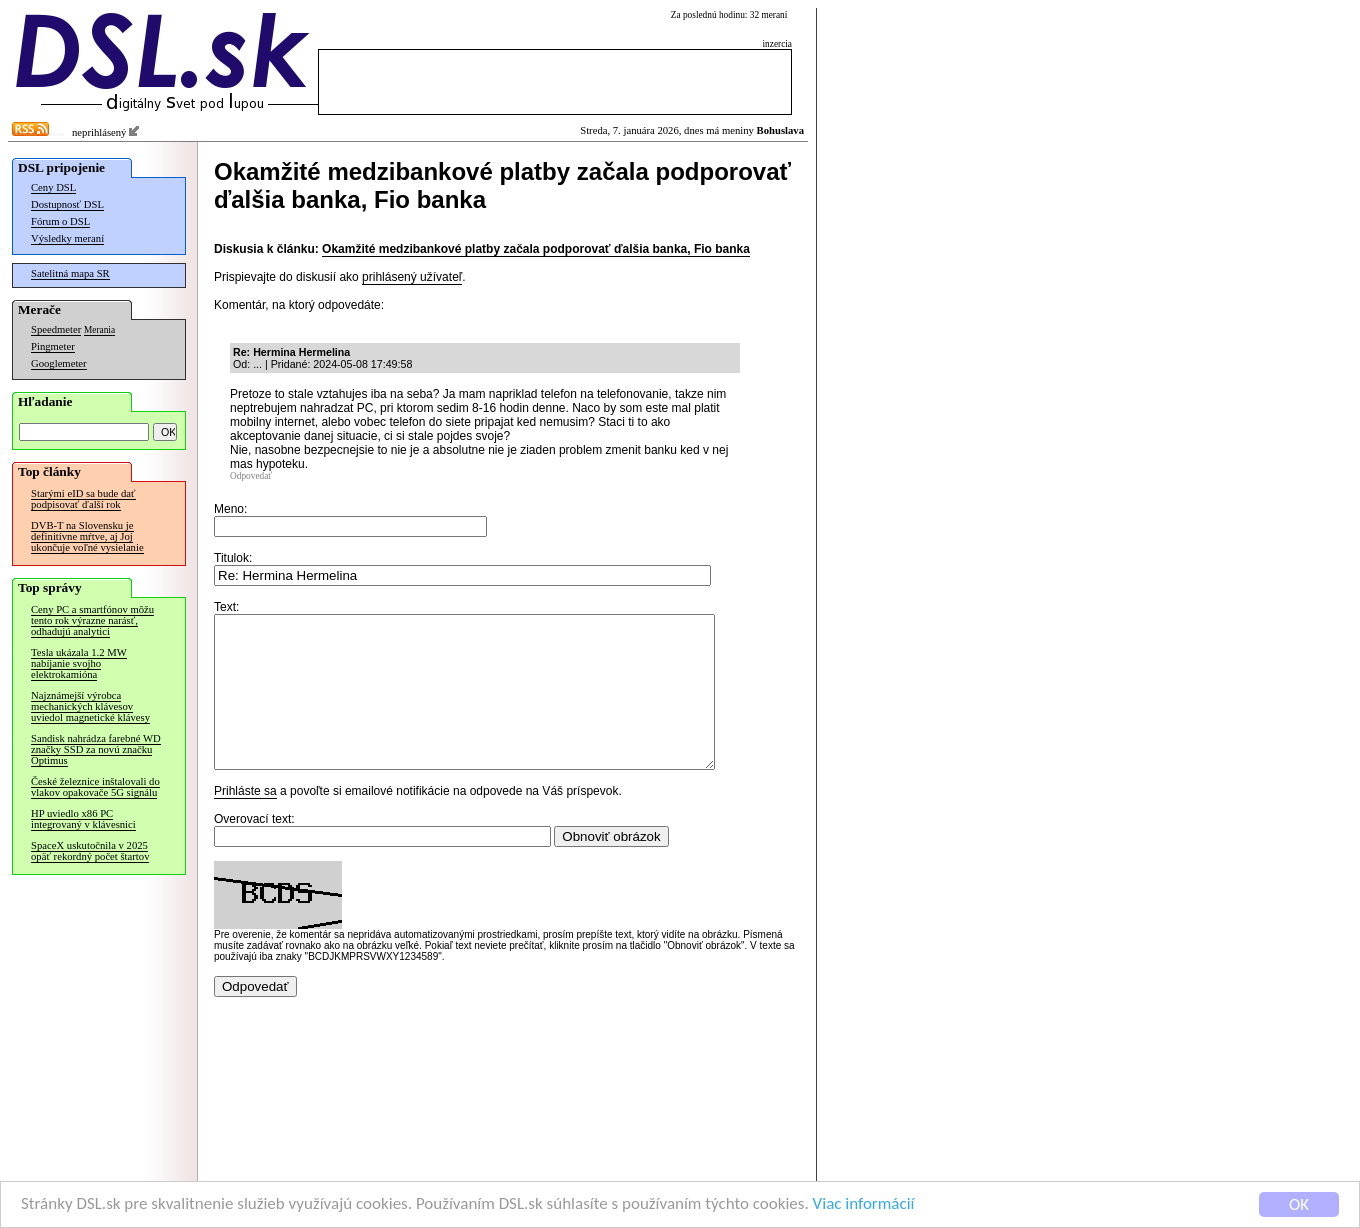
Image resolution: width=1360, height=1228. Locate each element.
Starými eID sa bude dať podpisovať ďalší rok (83, 499)
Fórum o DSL (60, 221)
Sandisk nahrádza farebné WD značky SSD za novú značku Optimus (96, 749)
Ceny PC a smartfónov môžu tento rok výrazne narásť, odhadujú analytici (92, 620)
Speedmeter (56, 329)
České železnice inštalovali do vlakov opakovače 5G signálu (95, 787)
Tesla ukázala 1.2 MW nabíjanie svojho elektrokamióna (79, 663)
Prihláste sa (245, 821)
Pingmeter (53, 346)
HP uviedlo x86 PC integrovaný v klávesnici (83, 819)
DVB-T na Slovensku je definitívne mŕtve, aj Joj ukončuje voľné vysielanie (87, 536)
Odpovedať (251, 476)
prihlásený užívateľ (412, 277)
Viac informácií (864, 1205)
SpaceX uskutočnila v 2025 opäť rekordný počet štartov (90, 851)
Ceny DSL (53, 187)
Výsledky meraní (67, 238)
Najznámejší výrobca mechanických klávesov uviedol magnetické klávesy (90, 706)
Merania (99, 330)
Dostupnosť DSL (67, 204)
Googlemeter (59, 363)
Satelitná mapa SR (70, 273)
